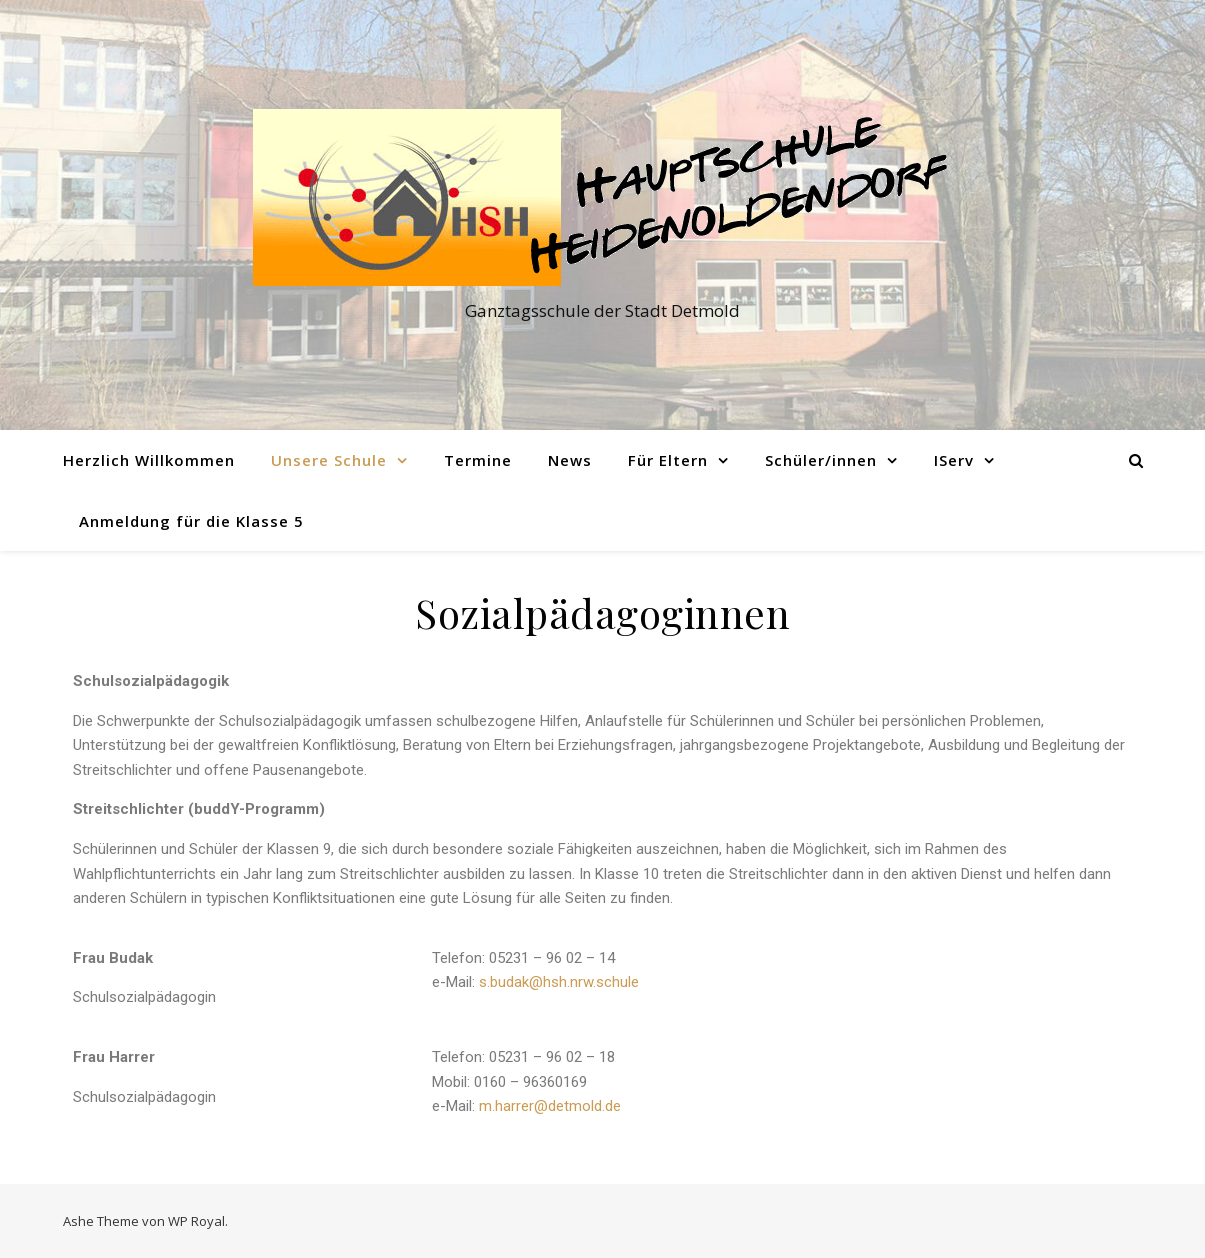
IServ (954, 460)
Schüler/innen (821, 460)
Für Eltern (668, 460)
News (570, 460)
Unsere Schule (329, 460)
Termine (478, 460)
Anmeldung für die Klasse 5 (191, 521)
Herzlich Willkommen (149, 460)
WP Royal (196, 1221)
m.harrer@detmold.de (550, 1106)
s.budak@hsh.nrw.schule (559, 982)
